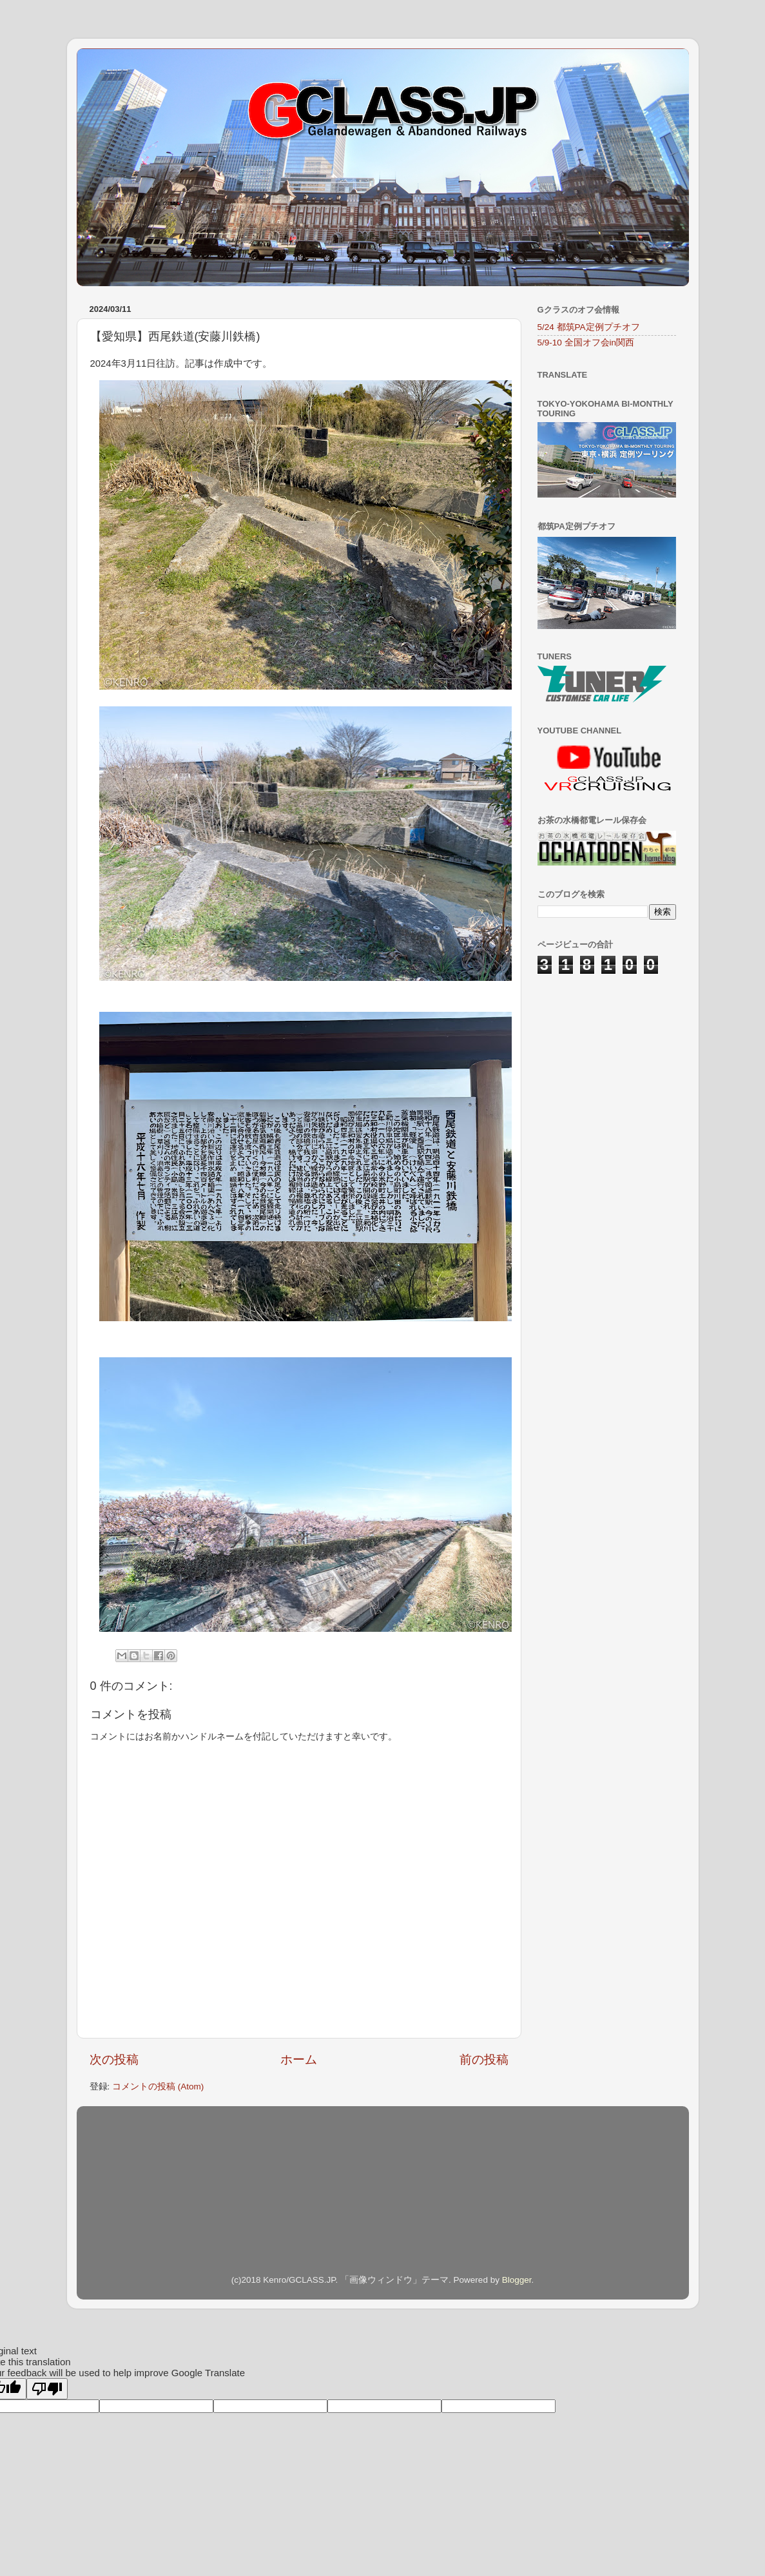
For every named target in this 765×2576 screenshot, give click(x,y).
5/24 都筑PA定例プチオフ (588, 327)
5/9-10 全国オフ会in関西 (586, 342)
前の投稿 (484, 2059)
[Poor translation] (47, 2388)
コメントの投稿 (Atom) (158, 2086)
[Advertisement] (601, 1058)
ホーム (298, 2059)
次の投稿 (114, 2059)
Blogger (517, 2280)
